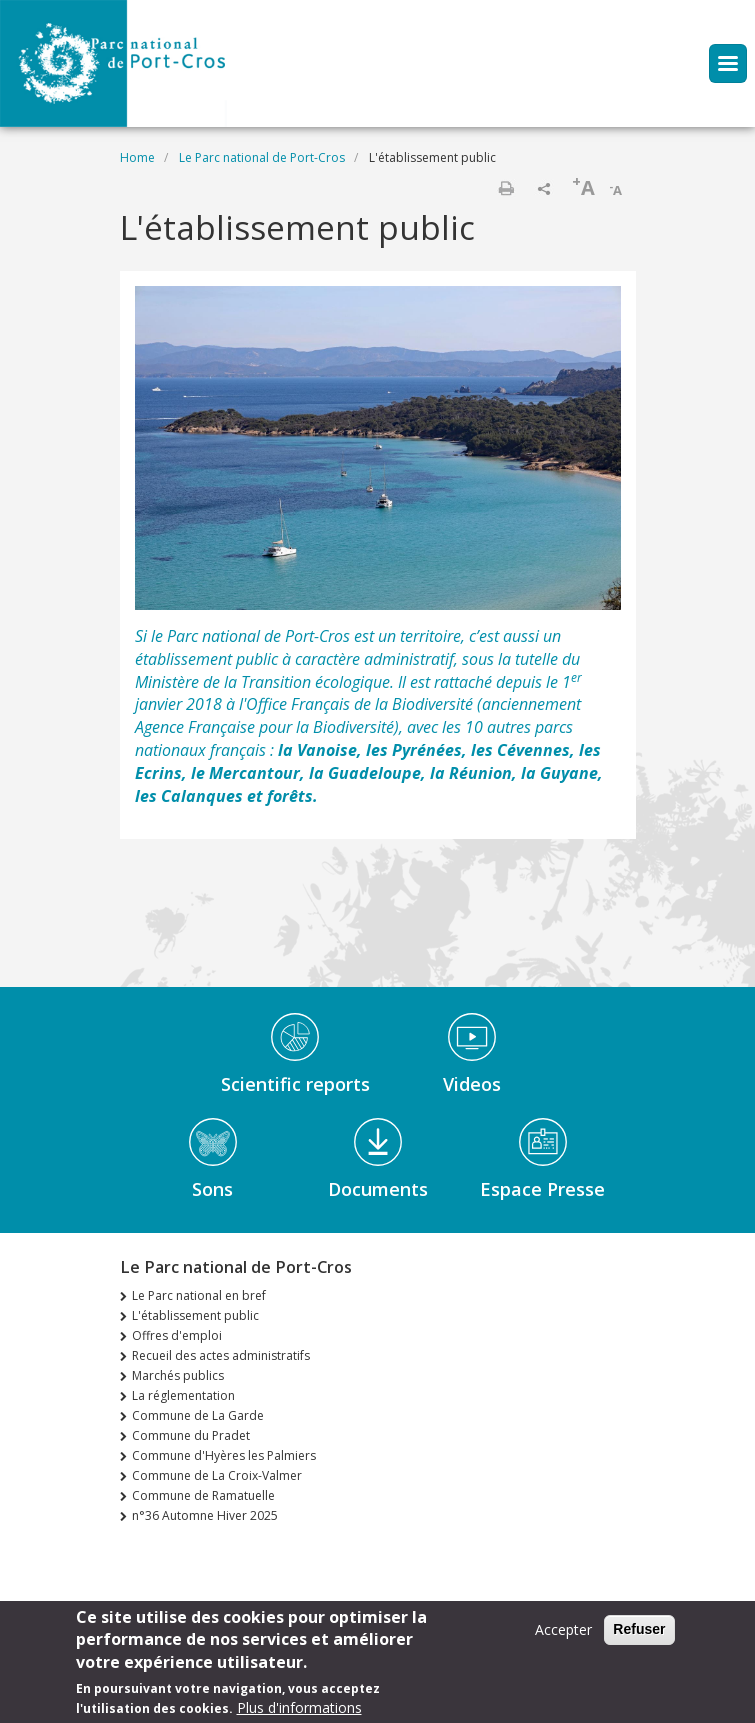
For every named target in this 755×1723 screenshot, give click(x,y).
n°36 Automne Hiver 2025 (205, 1515)
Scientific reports (295, 1084)
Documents (378, 1189)
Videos (472, 1084)
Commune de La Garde (198, 1415)
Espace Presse (542, 1189)
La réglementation (183, 1395)
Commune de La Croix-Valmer (217, 1475)
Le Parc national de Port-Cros (262, 157)
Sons (212, 1189)
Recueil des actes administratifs (221, 1355)
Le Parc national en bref (199, 1295)
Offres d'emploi (177, 1335)
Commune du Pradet (191, 1435)
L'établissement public (195, 1315)
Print (506, 188)
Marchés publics (178, 1375)
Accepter (563, 1636)
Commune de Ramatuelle (203, 1495)
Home (137, 157)
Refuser (639, 1636)
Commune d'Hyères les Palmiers (224, 1455)
